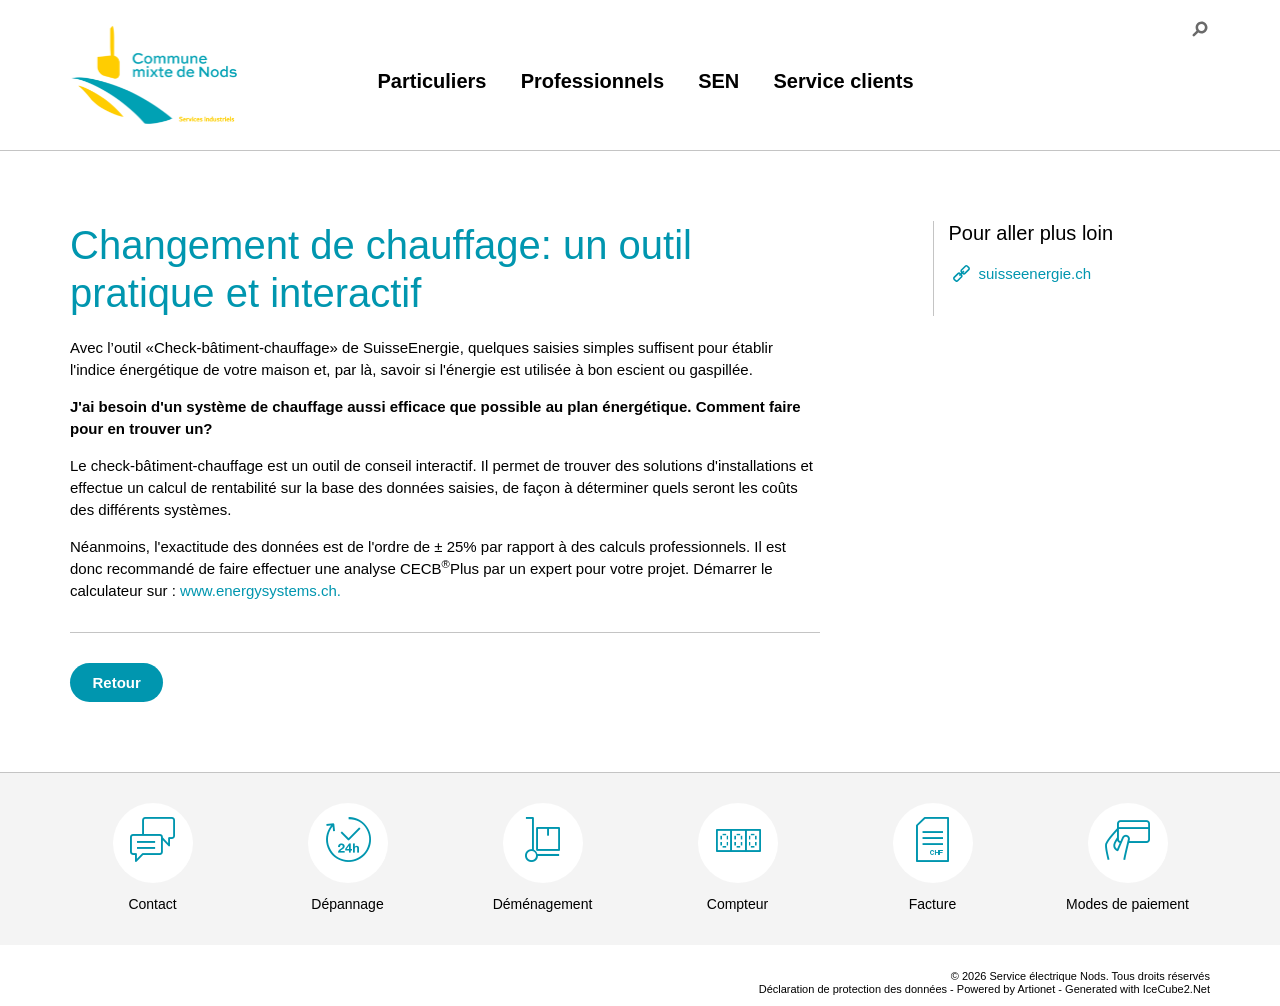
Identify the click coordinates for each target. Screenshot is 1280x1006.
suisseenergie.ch (1035, 273)
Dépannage (347, 904)
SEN (718, 81)
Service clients (843, 81)
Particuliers (432, 81)
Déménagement (543, 904)
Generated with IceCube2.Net (1137, 989)
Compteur (737, 904)
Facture (932, 904)
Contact (152, 904)
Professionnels (592, 81)
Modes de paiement (1127, 904)
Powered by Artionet (1006, 989)
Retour (117, 682)
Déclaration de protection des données (853, 989)
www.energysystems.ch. (260, 590)
